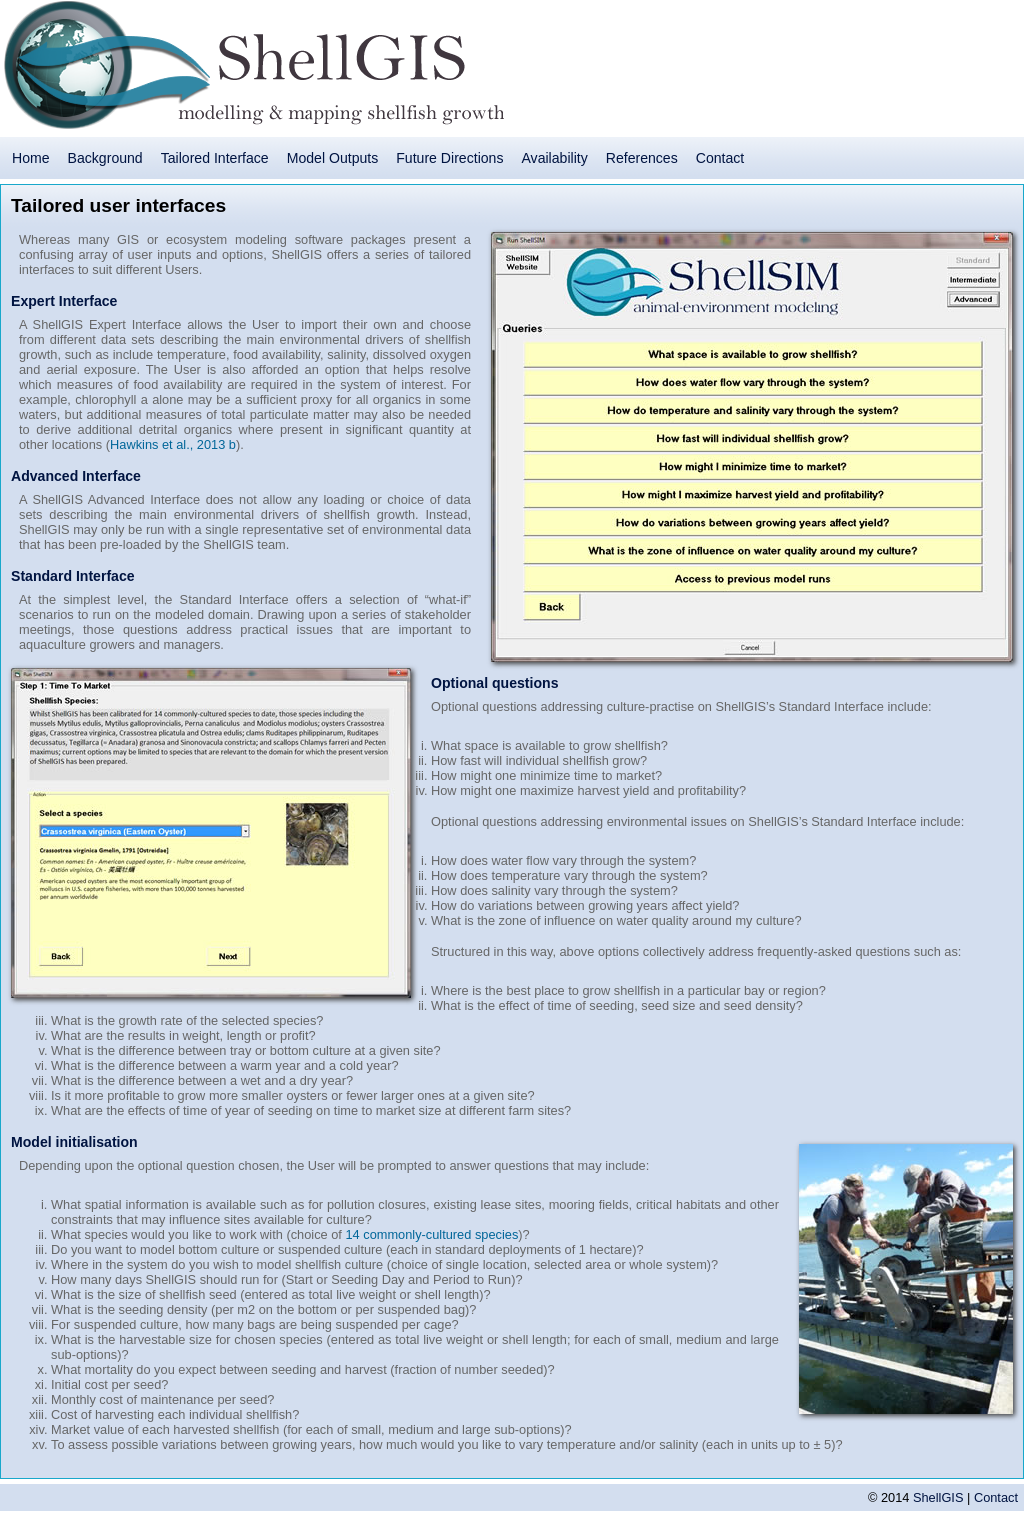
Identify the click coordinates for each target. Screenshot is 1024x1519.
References (642, 158)
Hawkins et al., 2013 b (173, 444)
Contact (720, 158)
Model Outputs (333, 158)
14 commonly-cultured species (431, 1234)
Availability (554, 158)
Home (31, 158)
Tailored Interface (215, 158)
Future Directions (449, 158)
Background (105, 158)
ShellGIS (938, 1497)
